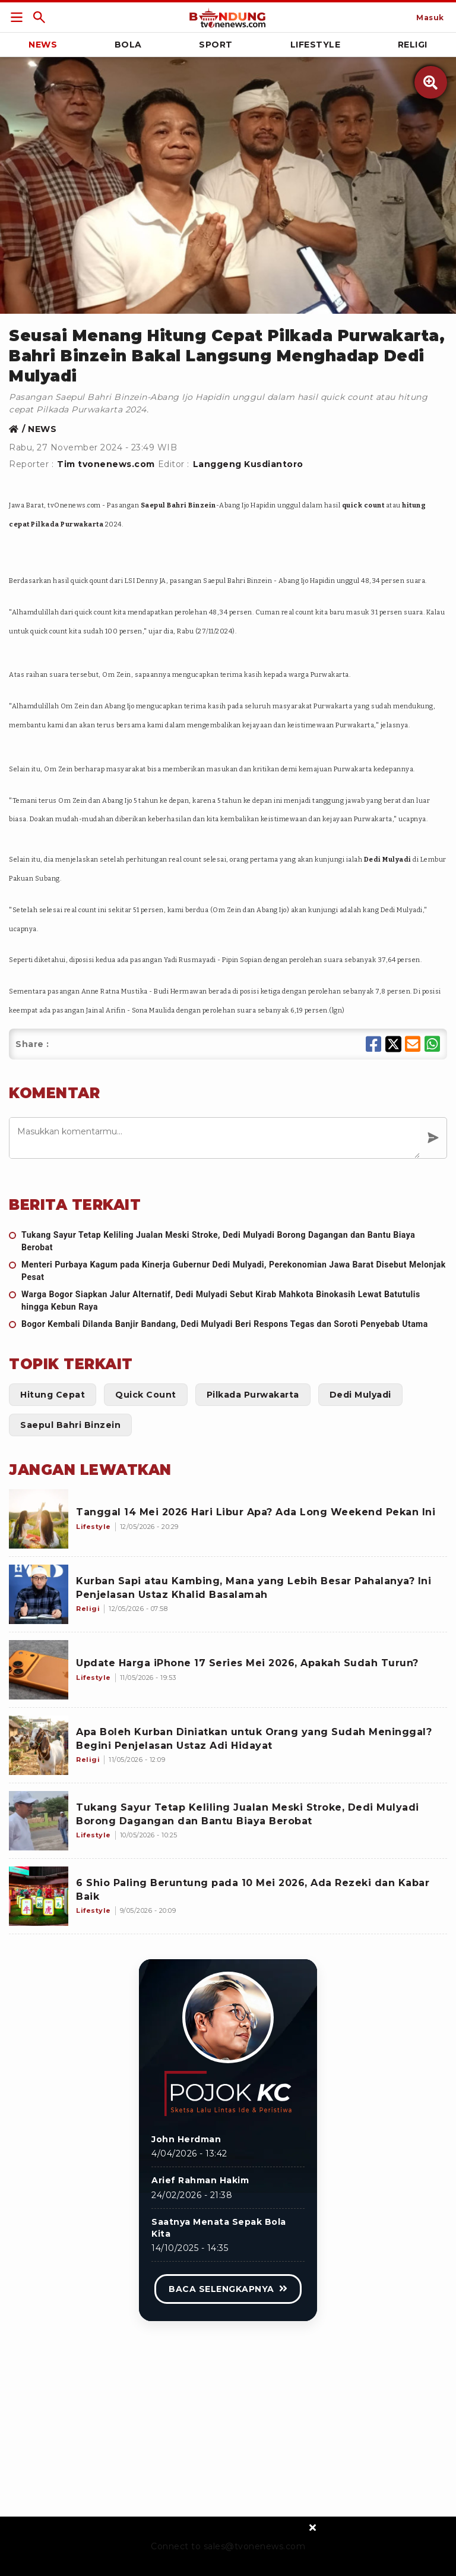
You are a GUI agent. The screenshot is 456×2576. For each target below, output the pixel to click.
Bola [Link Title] (128, 44)
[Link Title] (17, 17)
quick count (363, 505)
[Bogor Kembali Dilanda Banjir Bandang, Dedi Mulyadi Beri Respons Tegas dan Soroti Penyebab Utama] (228, 1324)
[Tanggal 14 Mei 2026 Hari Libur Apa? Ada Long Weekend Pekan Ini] (38, 1519)
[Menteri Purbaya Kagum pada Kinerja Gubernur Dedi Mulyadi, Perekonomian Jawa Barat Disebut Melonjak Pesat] (228, 1271)
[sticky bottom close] (312, 2527)
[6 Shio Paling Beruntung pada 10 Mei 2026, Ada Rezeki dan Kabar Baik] (38, 1896)
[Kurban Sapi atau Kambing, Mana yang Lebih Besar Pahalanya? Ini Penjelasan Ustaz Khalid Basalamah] (38, 1594)
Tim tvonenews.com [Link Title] (106, 464)
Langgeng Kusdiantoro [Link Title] (248, 464)
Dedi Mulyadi (387, 859)
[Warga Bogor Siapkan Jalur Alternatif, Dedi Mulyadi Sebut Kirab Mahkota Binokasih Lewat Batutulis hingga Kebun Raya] (228, 1300)
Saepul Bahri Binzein (178, 505)
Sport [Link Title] (216, 44)
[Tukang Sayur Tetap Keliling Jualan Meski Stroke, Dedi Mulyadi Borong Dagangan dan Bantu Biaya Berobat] (228, 1241)
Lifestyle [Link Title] (315, 44)
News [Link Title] (42, 44)
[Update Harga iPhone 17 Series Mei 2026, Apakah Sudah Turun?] (38, 1670)
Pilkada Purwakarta (67, 524)
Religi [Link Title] (413, 44)
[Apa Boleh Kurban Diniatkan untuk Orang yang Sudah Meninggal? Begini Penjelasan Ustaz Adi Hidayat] (38, 1745)
